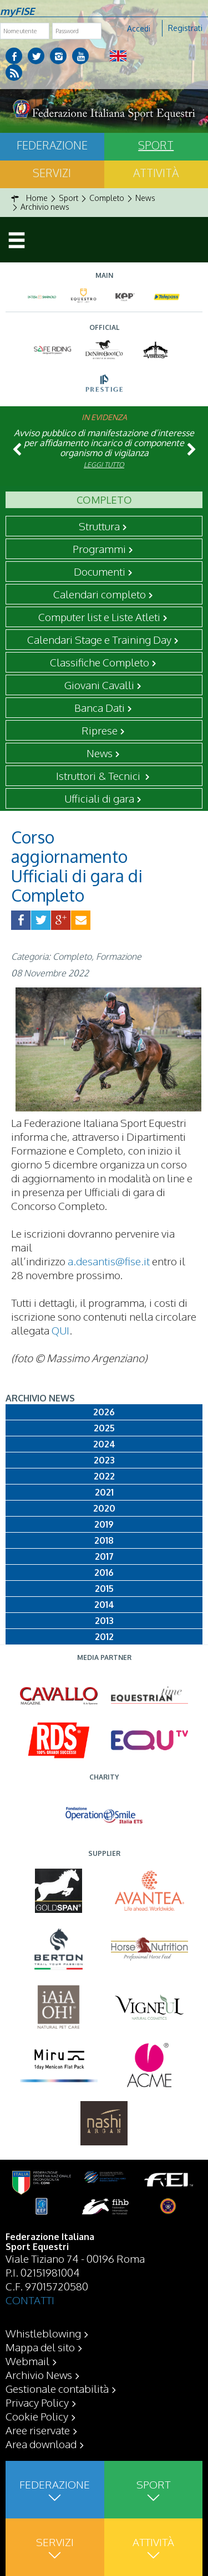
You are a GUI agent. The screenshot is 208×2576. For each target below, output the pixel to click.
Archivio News (39, 2374)
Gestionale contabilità (57, 2388)
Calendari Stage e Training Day (99, 639)
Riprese (100, 730)
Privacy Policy (37, 2402)
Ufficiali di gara (99, 798)
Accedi (138, 28)
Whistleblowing (43, 2333)
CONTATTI (30, 2299)
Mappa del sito (40, 2346)
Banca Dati (99, 707)
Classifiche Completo (99, 662)
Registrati (185, 28)
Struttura (99, 525)
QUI (60, 1330)
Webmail (27, 2360)
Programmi (99, 548)
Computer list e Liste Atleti (99, 616)
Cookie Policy (37, 2416)
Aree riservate (38, 2430)
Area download (41, 2443)
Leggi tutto (104, 465)
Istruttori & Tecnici (99, 775)
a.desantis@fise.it (109, 1261)
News (100, 752)
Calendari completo (99, 594)
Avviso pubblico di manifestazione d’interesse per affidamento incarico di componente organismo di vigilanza (104, 442)
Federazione (52, 145)
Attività (156, 172)
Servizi (52, 172)
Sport (156, 145)
